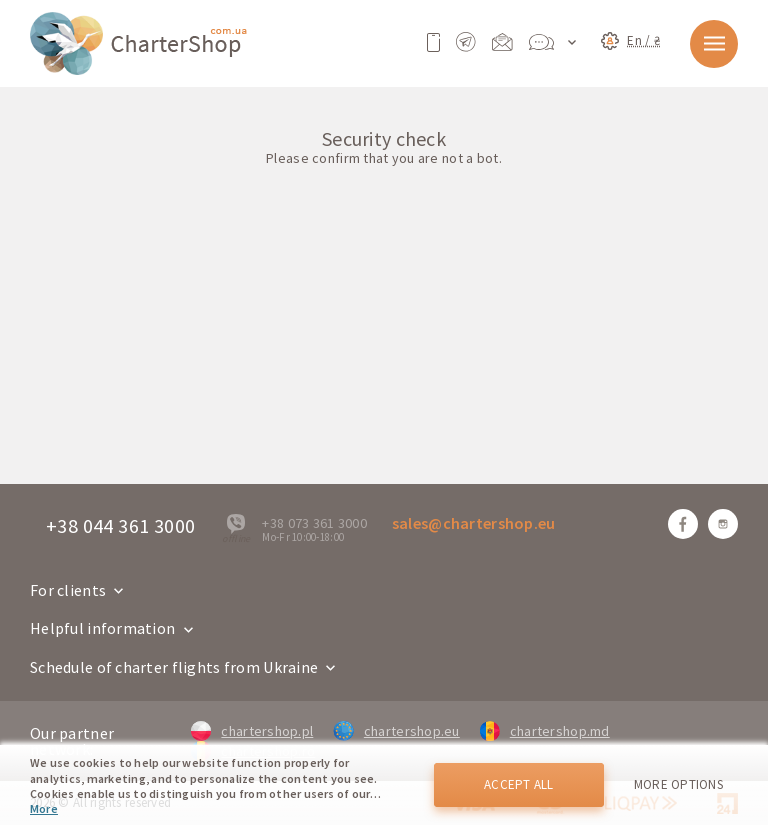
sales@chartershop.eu (474, 523)
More (44, 808)
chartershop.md (545, 731)
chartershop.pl (252, 731)
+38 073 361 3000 (314, 523)
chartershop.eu (396, 731)
